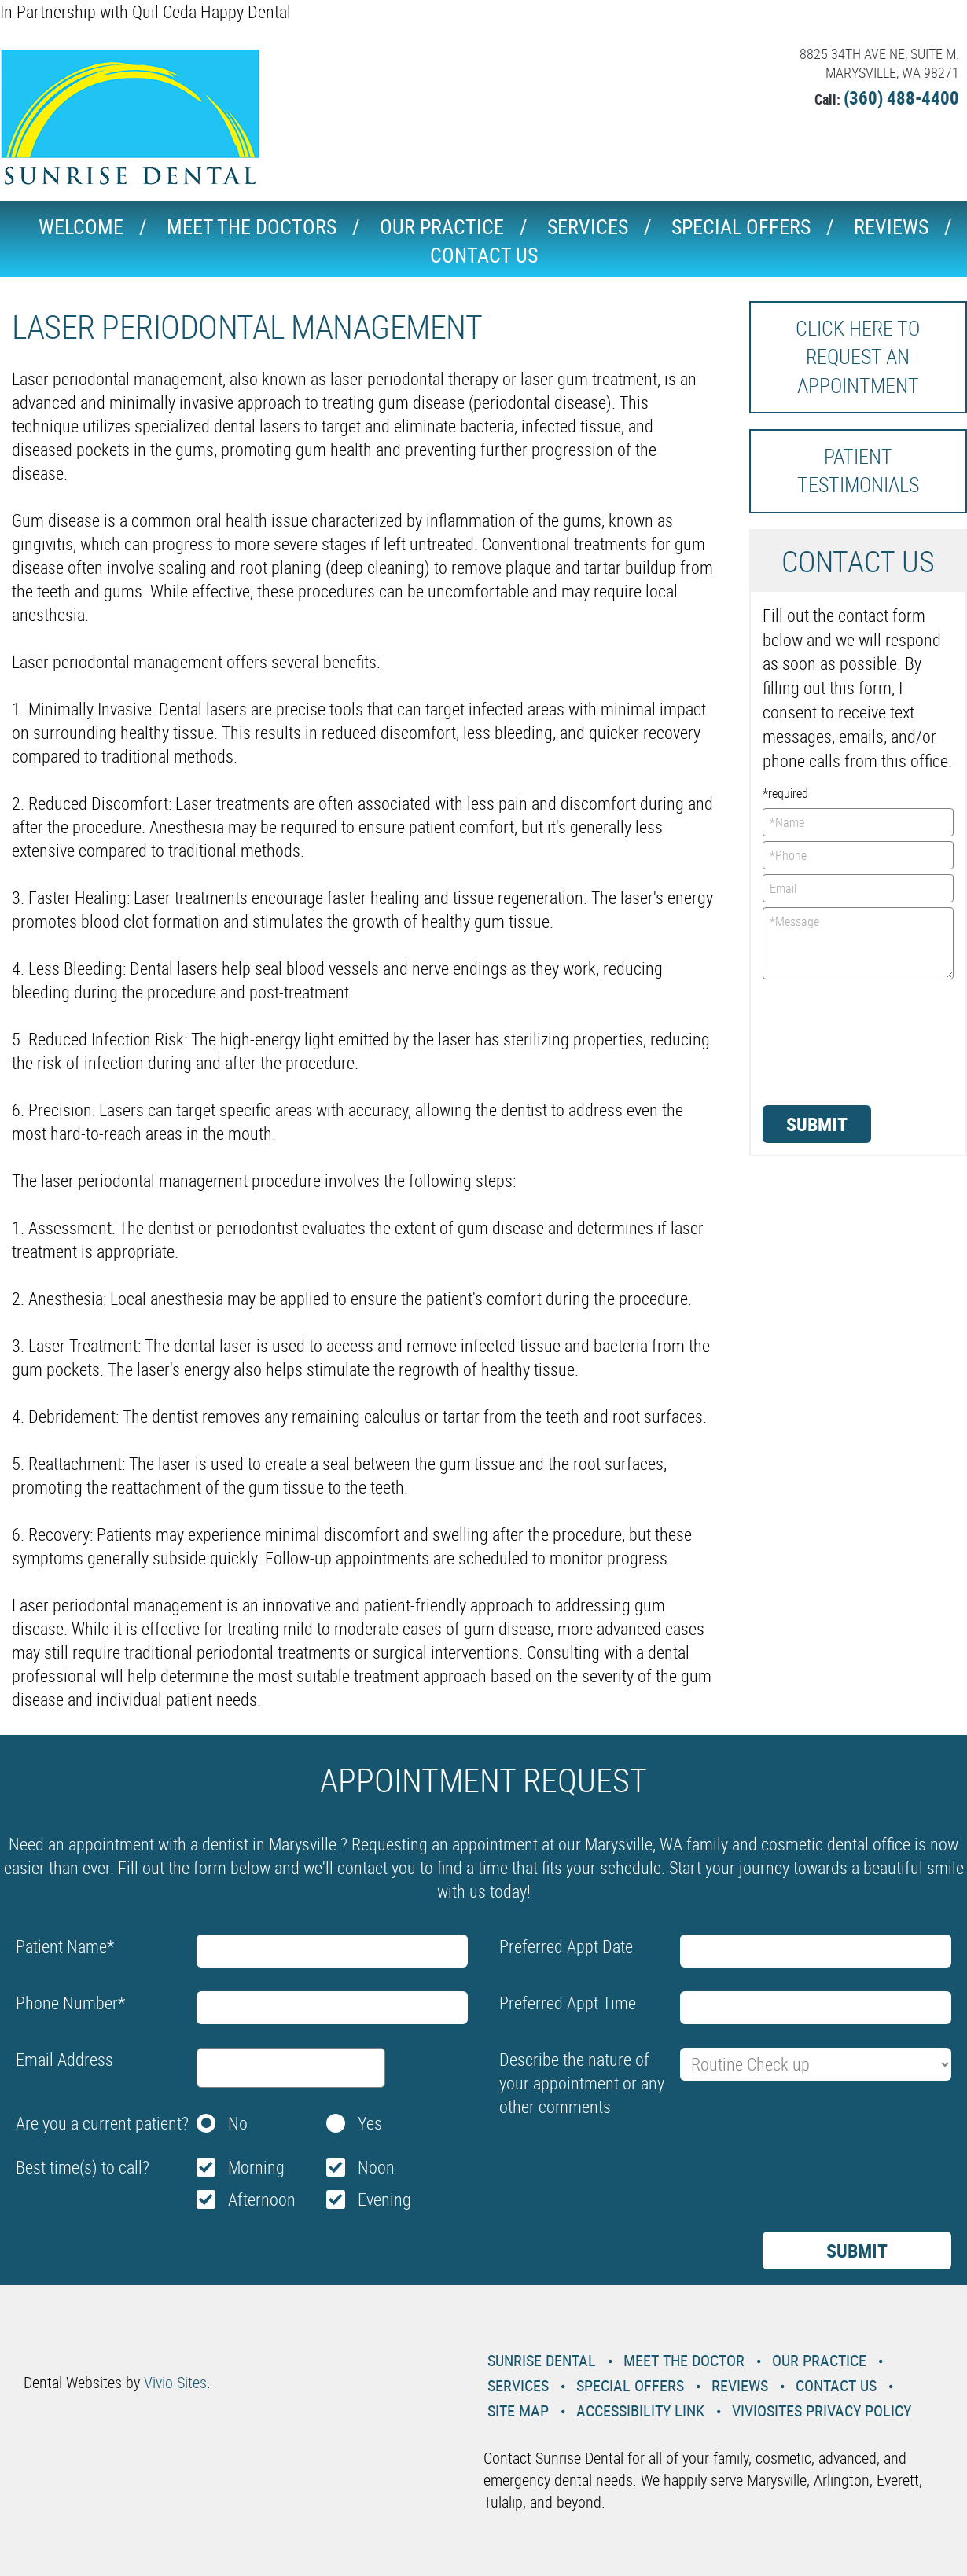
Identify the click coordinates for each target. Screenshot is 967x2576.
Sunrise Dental (541, 2360)
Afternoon (262, 2199)
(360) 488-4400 (901, 98)
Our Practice (442, 227)
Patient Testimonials (858, 470)
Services (587, 227)
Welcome (81, 227)
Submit (817, 1124)
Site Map (518, 2410)
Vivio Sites (175, 2382)
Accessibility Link (640, 2410)
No (238, 2122)
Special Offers (741, 227)
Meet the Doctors (251, 227)
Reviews (891, 227)
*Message (858, 943)
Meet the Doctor (684, 2360)
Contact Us (484, 255)
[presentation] (827, 1040)
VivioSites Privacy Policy (821, 2410)
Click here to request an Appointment (858, 356)
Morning (256, 2166)
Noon (376, 2166)
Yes (370, 2122)
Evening (384, 2199)
